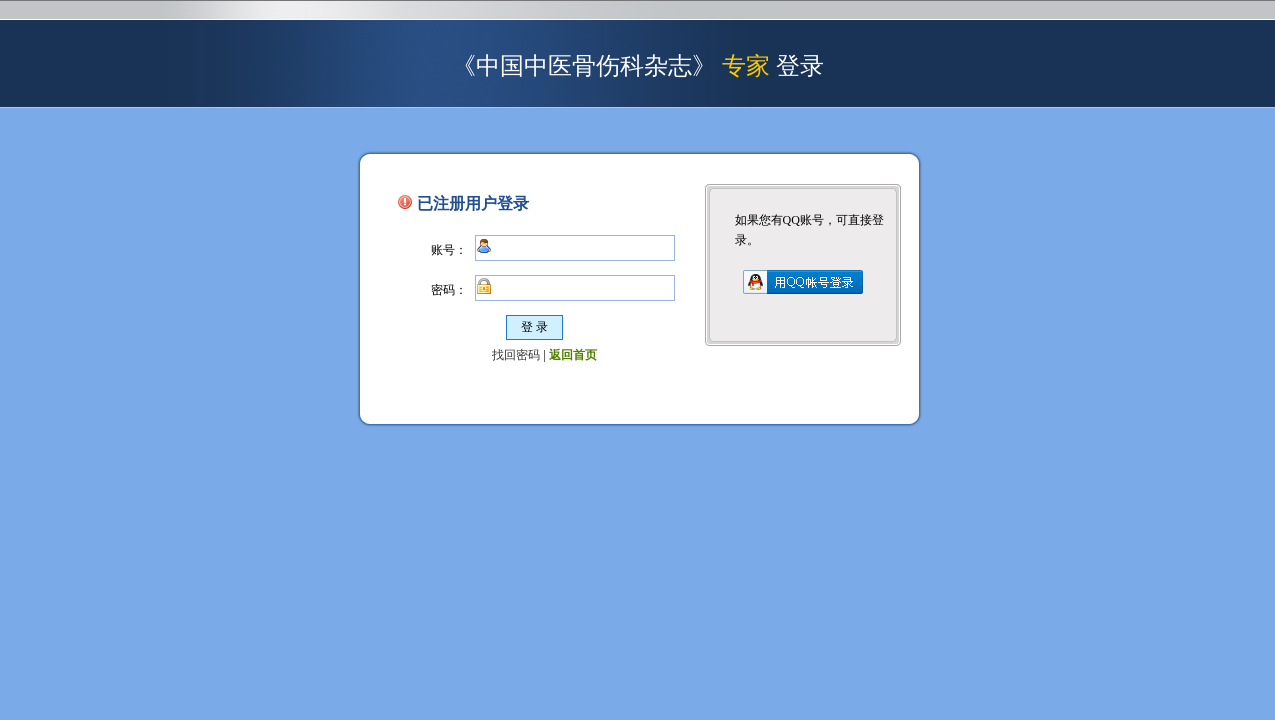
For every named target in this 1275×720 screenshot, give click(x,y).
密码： (449, 290)
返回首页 (573, 355)
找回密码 (516, 355)
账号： (449, 250)
